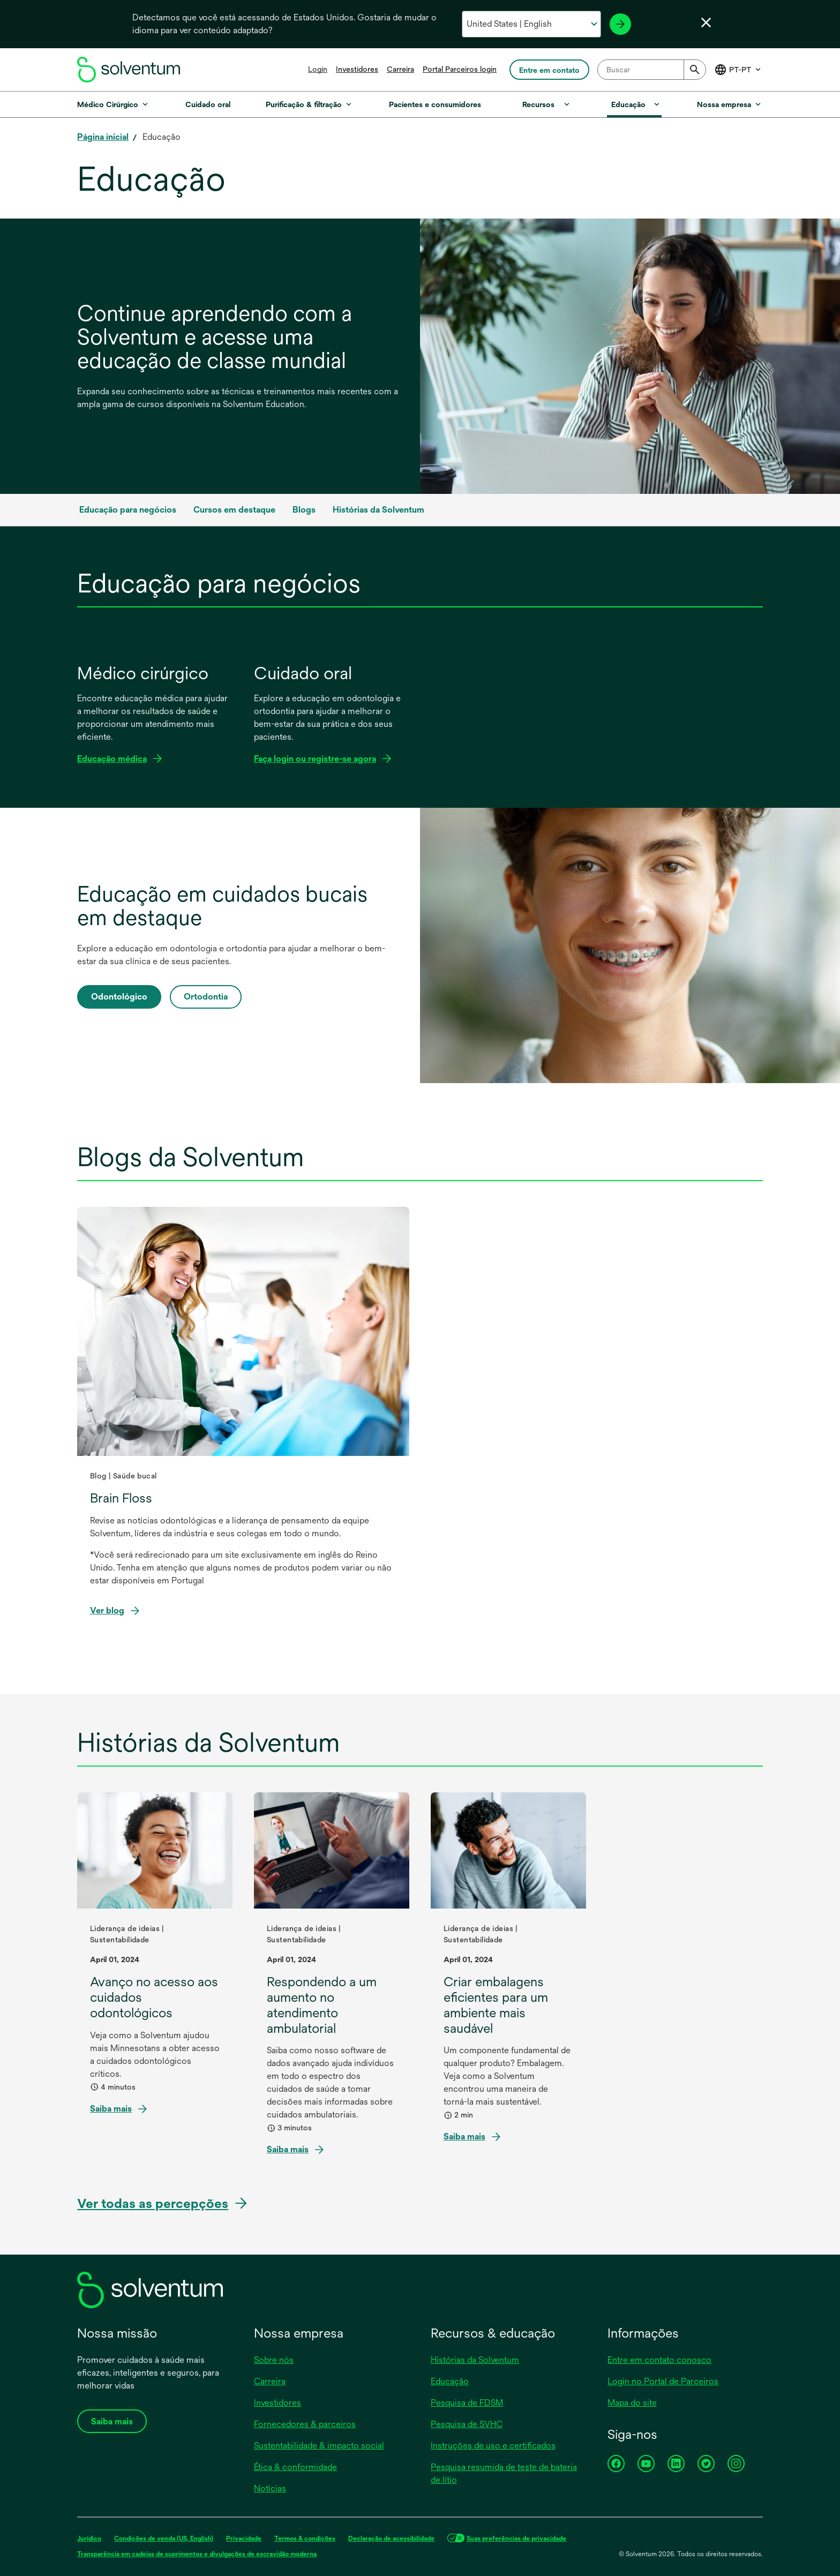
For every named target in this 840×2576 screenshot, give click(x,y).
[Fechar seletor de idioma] (706, 22)
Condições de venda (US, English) (163, 2538)
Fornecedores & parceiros (305, 2424)
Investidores (357, 69)
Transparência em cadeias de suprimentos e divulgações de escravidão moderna (197, 2554)
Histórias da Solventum (475, 2360)
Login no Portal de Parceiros (663, 2381)
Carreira (400, 69)
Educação (450, 2381)
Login (317, 69)
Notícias (270, 2488)
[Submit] (695, 69)
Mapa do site (632, 2403)
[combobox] (652, 69)
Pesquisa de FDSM (467, 2403)
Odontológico (119, 997)
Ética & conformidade (295, 2467)
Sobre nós (274, 2360)
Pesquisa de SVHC (466, 2424)
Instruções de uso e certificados (493, 2445)
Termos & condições (304, 2538)
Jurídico (89, 2538)
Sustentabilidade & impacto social (319, 2445)
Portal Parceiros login (460, 69)
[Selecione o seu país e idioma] (531, 24)
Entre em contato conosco (659, 2360)
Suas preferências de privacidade (516, 2538)
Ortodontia (206, 997)
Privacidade (243, 2538)
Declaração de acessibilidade (391, 2538)
